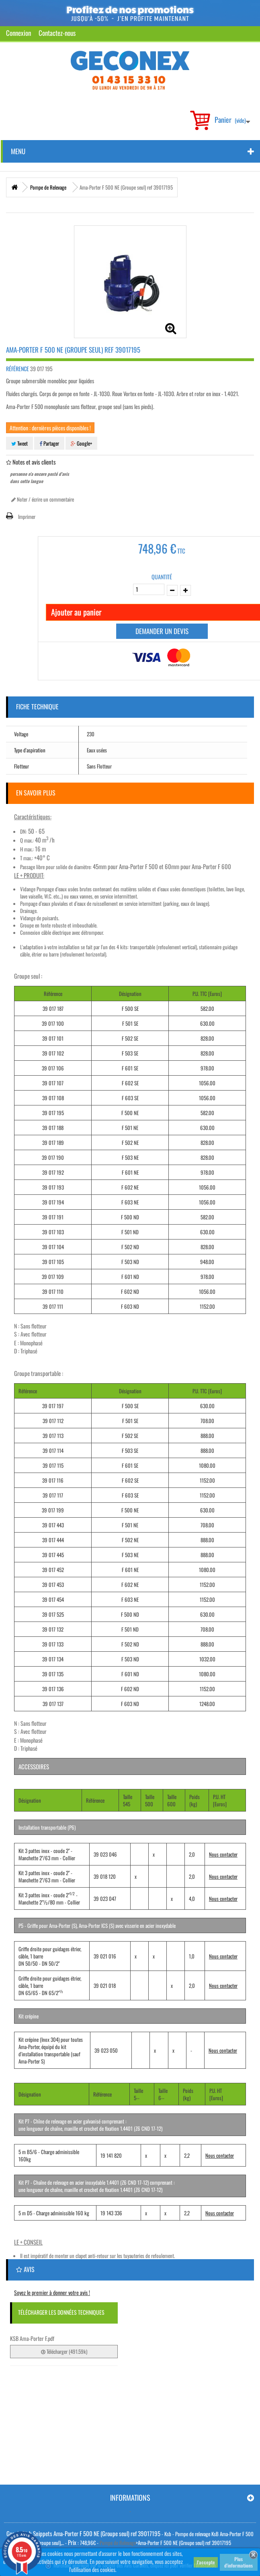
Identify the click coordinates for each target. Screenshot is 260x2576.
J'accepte (206, 2562)
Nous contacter (223, 1854)
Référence (17, 369)
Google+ (81, 443)
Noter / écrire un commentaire (42, 499)
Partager (49, 443)
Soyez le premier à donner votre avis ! (52, 2292)
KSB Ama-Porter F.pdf (32, 2338)
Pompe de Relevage (118, 2543)
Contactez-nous (57, 33)
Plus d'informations (238, 2562)
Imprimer (26, 516)
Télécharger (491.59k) (64, 2351)
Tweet (19, 443)
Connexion (18, 33)
